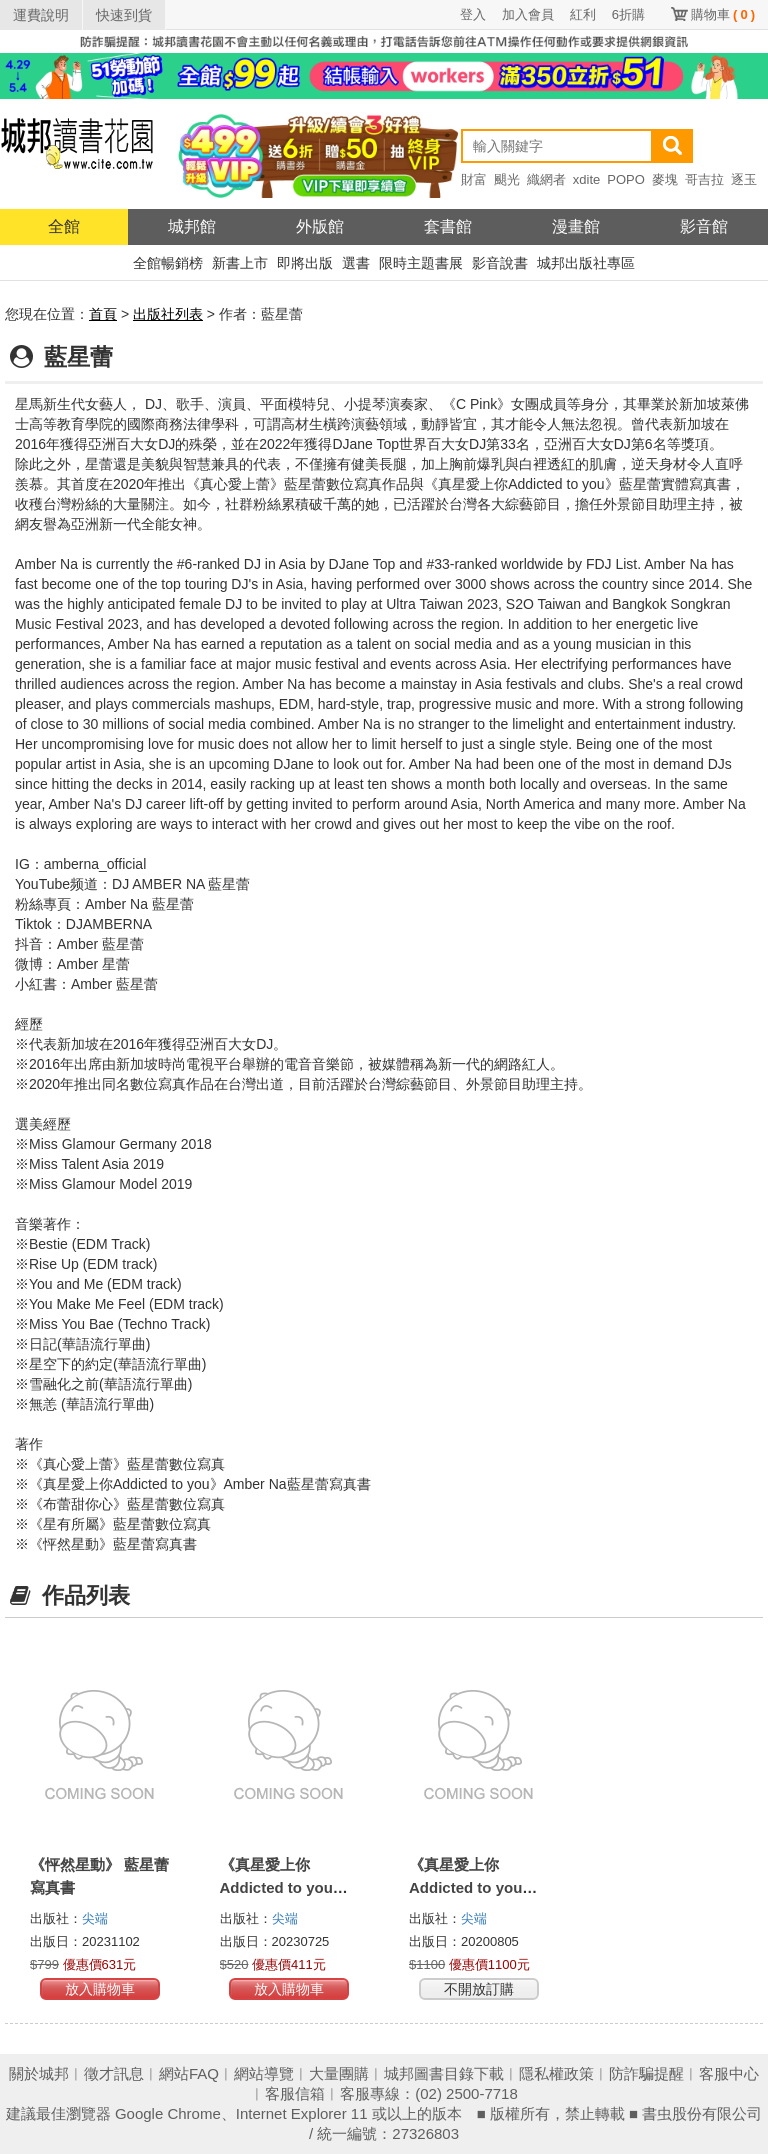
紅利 (583, 14)
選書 (356, 263)
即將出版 (305, 263)
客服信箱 (295, 2093)
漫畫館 (576, 226)
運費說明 (41, 15)
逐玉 (744, 179)
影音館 (704, 226)
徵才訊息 (114, 2073)
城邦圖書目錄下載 (444, 2073)
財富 (474, 179)
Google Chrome (168, 2113)
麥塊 (665, 179)
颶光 (507, 179)
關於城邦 (39, 2073)
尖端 (95, 1918)
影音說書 (500, 263)
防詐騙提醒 (646, 2073)
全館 (64, 226)
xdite (586, 179)
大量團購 (339, 2073)
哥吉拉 (704, 179)
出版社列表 (168, 314)
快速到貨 (124, 15)
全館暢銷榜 (168, 263)
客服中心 (729, 2073)
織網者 (546, 179)
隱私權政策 (556, 2073)
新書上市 (240, 263)
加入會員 (528, 14)
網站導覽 (264, 2073)
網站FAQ (189, 2073)
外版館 (320, 226)
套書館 (448, 226)
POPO (626, 179)
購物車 (723, 14)
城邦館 (192, 226)
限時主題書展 (421, 263)
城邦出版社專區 (586, 263)
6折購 (628, 14)
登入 (473, 14)
